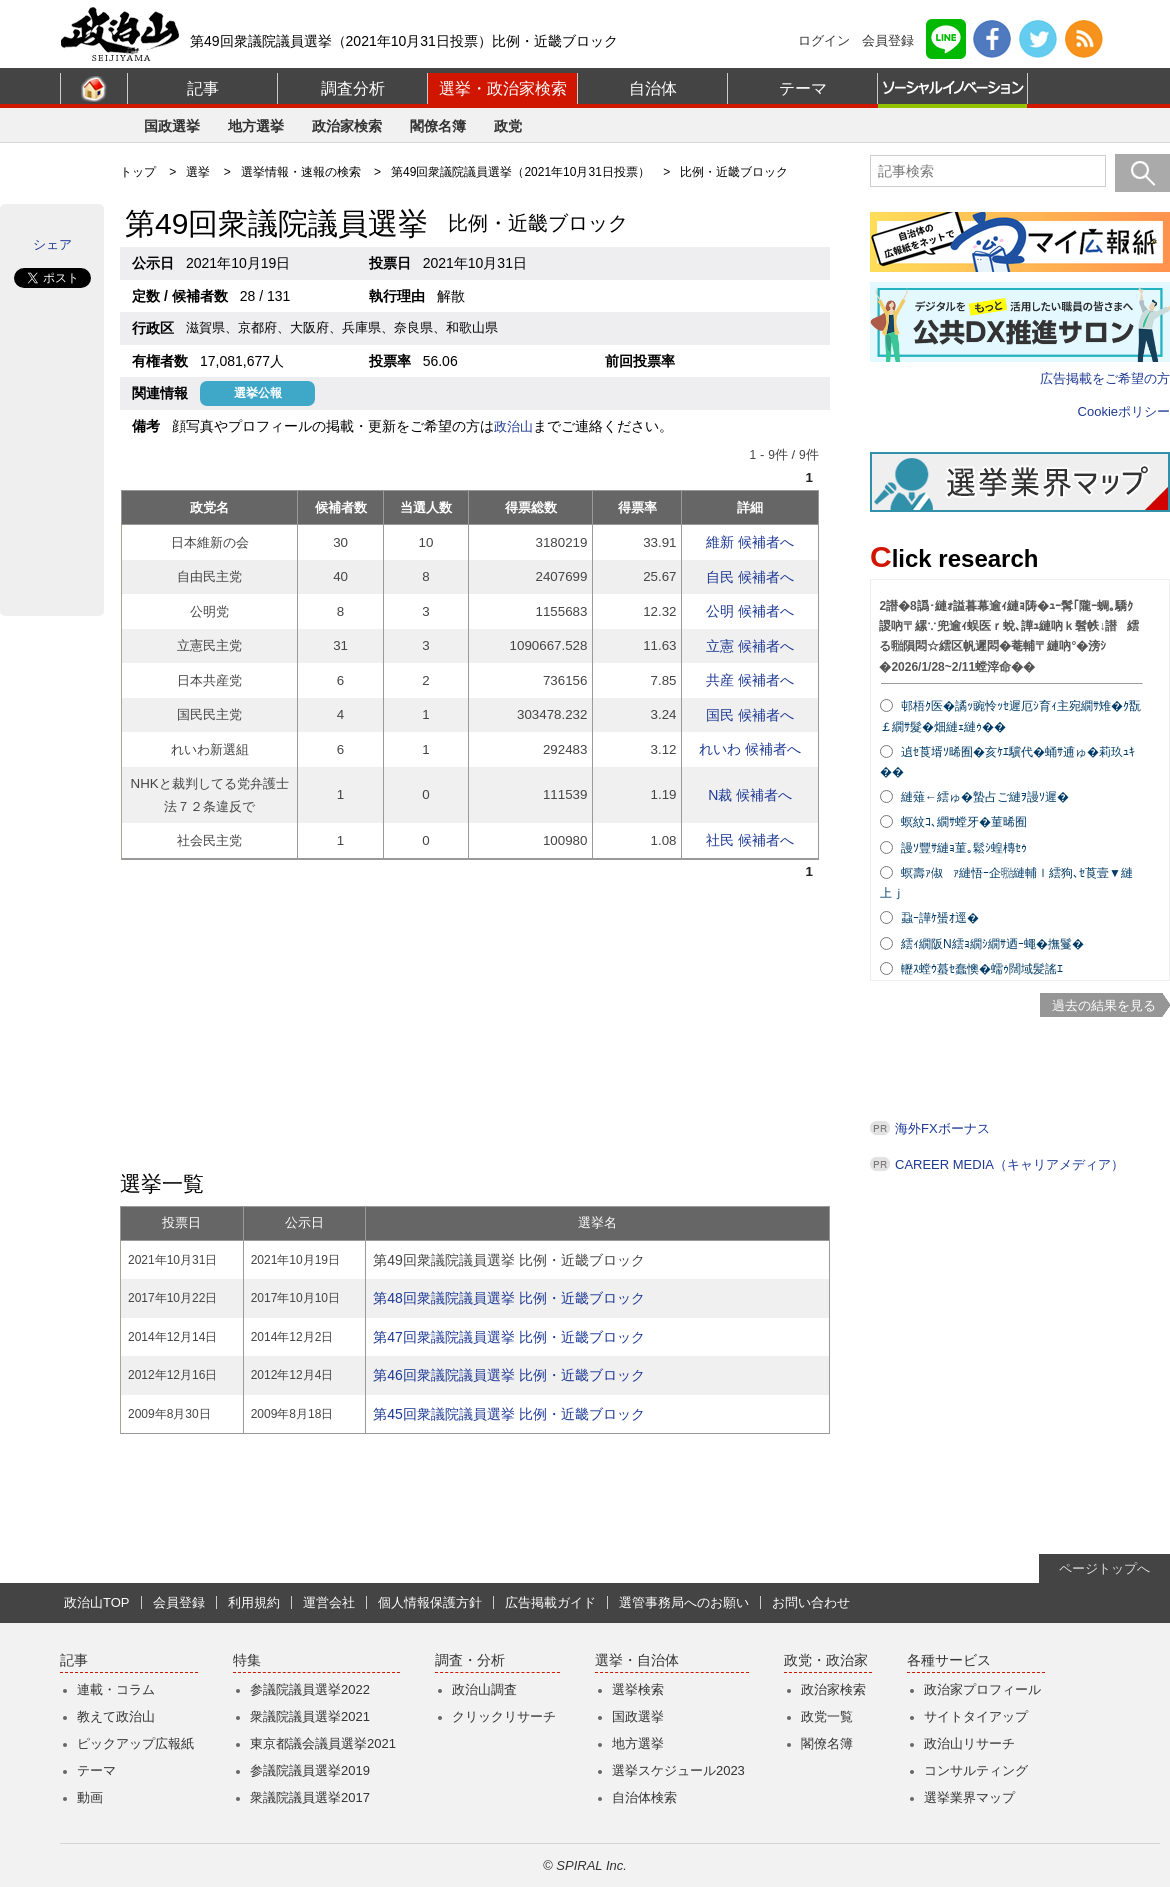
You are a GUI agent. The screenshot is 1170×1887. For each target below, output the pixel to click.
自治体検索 (644, 1797)
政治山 (513, 426)
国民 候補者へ (750, 715)
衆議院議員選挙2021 (310, 1716)
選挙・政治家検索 (503, 88)
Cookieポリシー (1124, 411)
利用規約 (254, 1602)
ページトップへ (1104, 1568)
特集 (247, 1660)
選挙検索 (638, 1689)
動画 (90, 1797)
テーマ (803, 88)
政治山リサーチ (969, 1743)
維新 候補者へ (750, 542)
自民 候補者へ (750, 577)
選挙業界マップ (969, 1797)
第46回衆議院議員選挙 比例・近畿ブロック (508, 1375)
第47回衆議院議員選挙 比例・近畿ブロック (508, 1337)
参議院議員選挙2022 (310, 1689)
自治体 (653, 88)
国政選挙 (172, 126)
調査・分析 (470, 1660)
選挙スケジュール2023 (678, 1770)
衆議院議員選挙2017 (310, 1797)
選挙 (198, 172)
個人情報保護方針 (430, 1602)
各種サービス (949, 1660)
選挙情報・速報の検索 (301, 172)
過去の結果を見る (1104, 1005)
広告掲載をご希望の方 (1105, 378)
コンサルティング (976, 1770)
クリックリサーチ (504, 1716)
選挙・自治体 (637, 1660)
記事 (203, 88)
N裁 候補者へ (750, 795)
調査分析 (353, 88)
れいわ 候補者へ (750, 749)
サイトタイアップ (976, 1716)
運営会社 (329, 1602)
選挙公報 (258, 393)
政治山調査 (484, 1689)
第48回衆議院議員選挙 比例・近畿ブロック (508, 1298)
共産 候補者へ (750, 680)
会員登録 (888, 40)
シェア (52, 244)
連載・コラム (116, 1689)
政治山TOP (97, 1602)
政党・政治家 (826, 1660)
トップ (138, 172)
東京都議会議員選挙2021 (323, 1743)
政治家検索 (347, 126)
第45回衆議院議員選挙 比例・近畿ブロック (508, 1414)
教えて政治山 (116, 1716)
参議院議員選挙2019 (310, 1770)
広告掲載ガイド (550, 1602)
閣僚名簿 (438, 126)
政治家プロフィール (982, 1689)
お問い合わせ (811, 1602)
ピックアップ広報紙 (135, 1743)
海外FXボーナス (942, 1128)
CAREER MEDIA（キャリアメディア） (1009, 1164)
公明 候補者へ (750, 611)
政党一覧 (827, 1716)
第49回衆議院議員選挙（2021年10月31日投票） (520, 172)
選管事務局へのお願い (684, 1602)
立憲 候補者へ (750, 646)
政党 (508, 126)
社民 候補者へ (750, 840)
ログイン (824, 40)
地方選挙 (256, 126)
